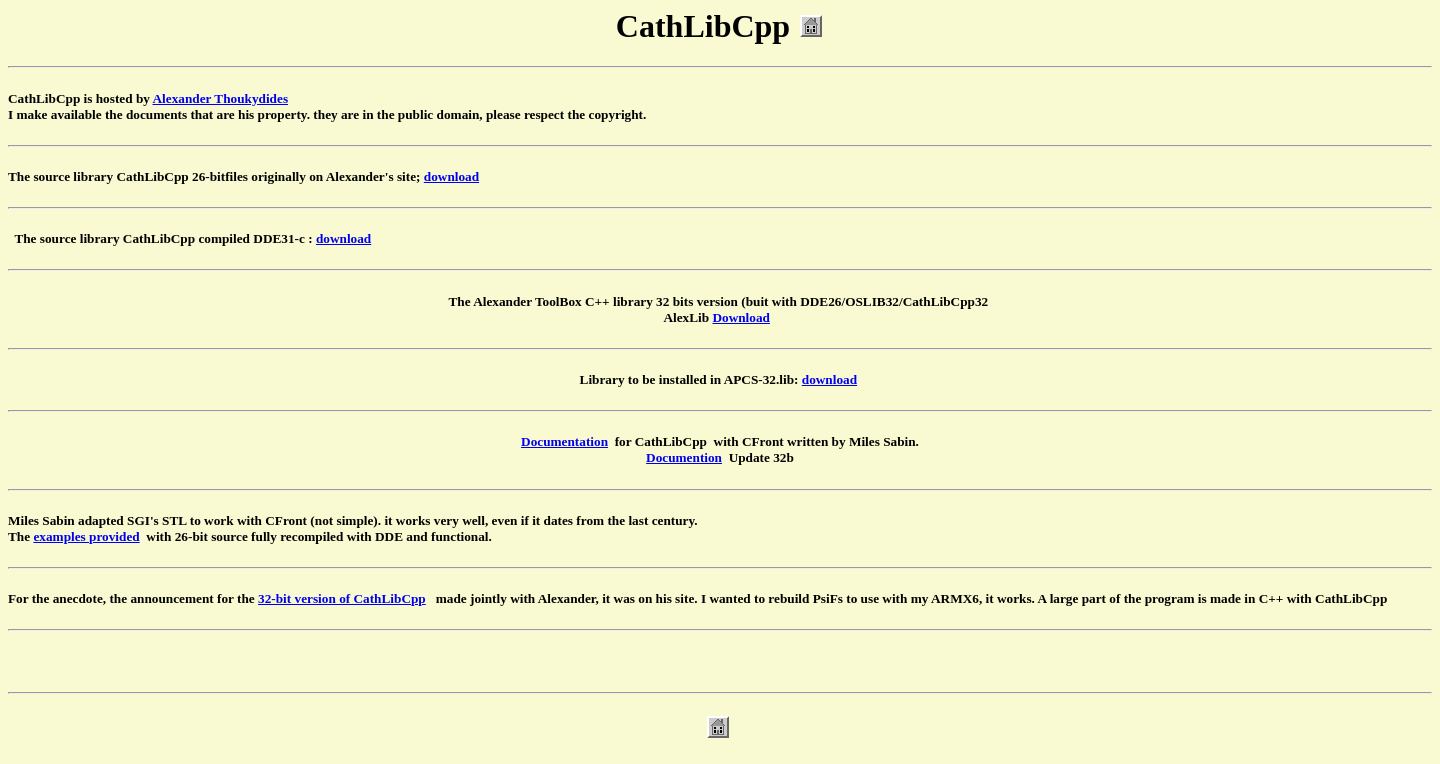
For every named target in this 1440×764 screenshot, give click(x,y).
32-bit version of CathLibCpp (342, 598)
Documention (684, 457)
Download (741, 317)
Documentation (564, 441)
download (451, 176)
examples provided (86, 536)
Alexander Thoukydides (221, 98)
